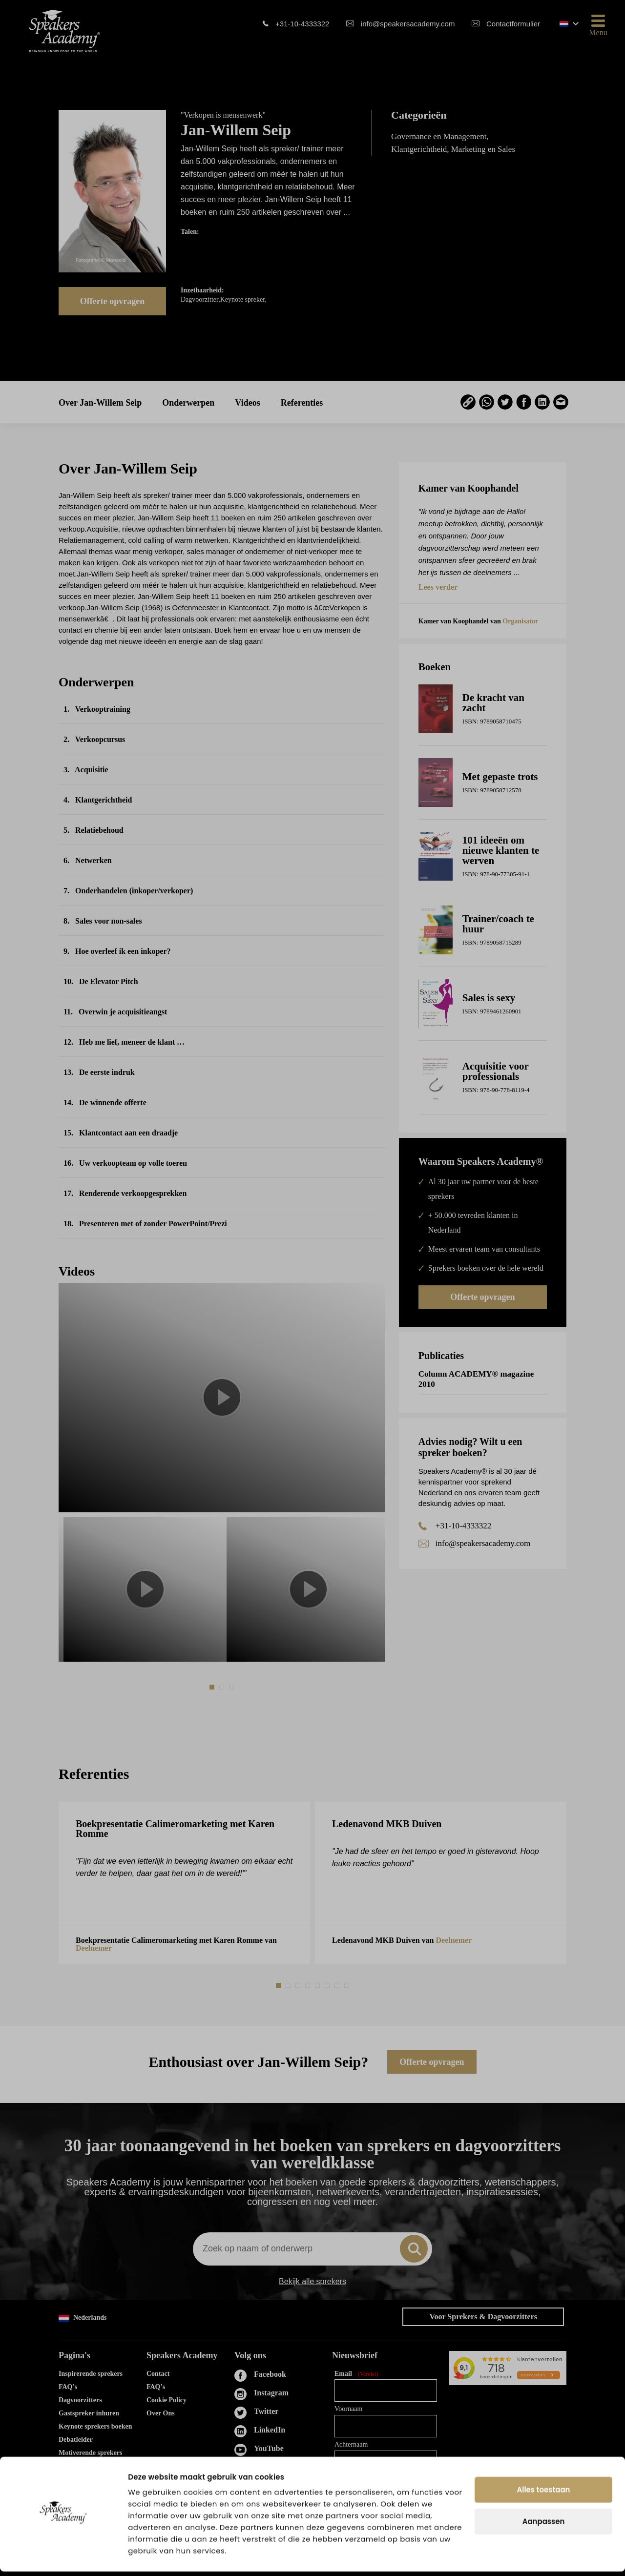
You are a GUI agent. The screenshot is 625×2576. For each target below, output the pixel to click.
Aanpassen (543, 2526)
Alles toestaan (543, 2494)
